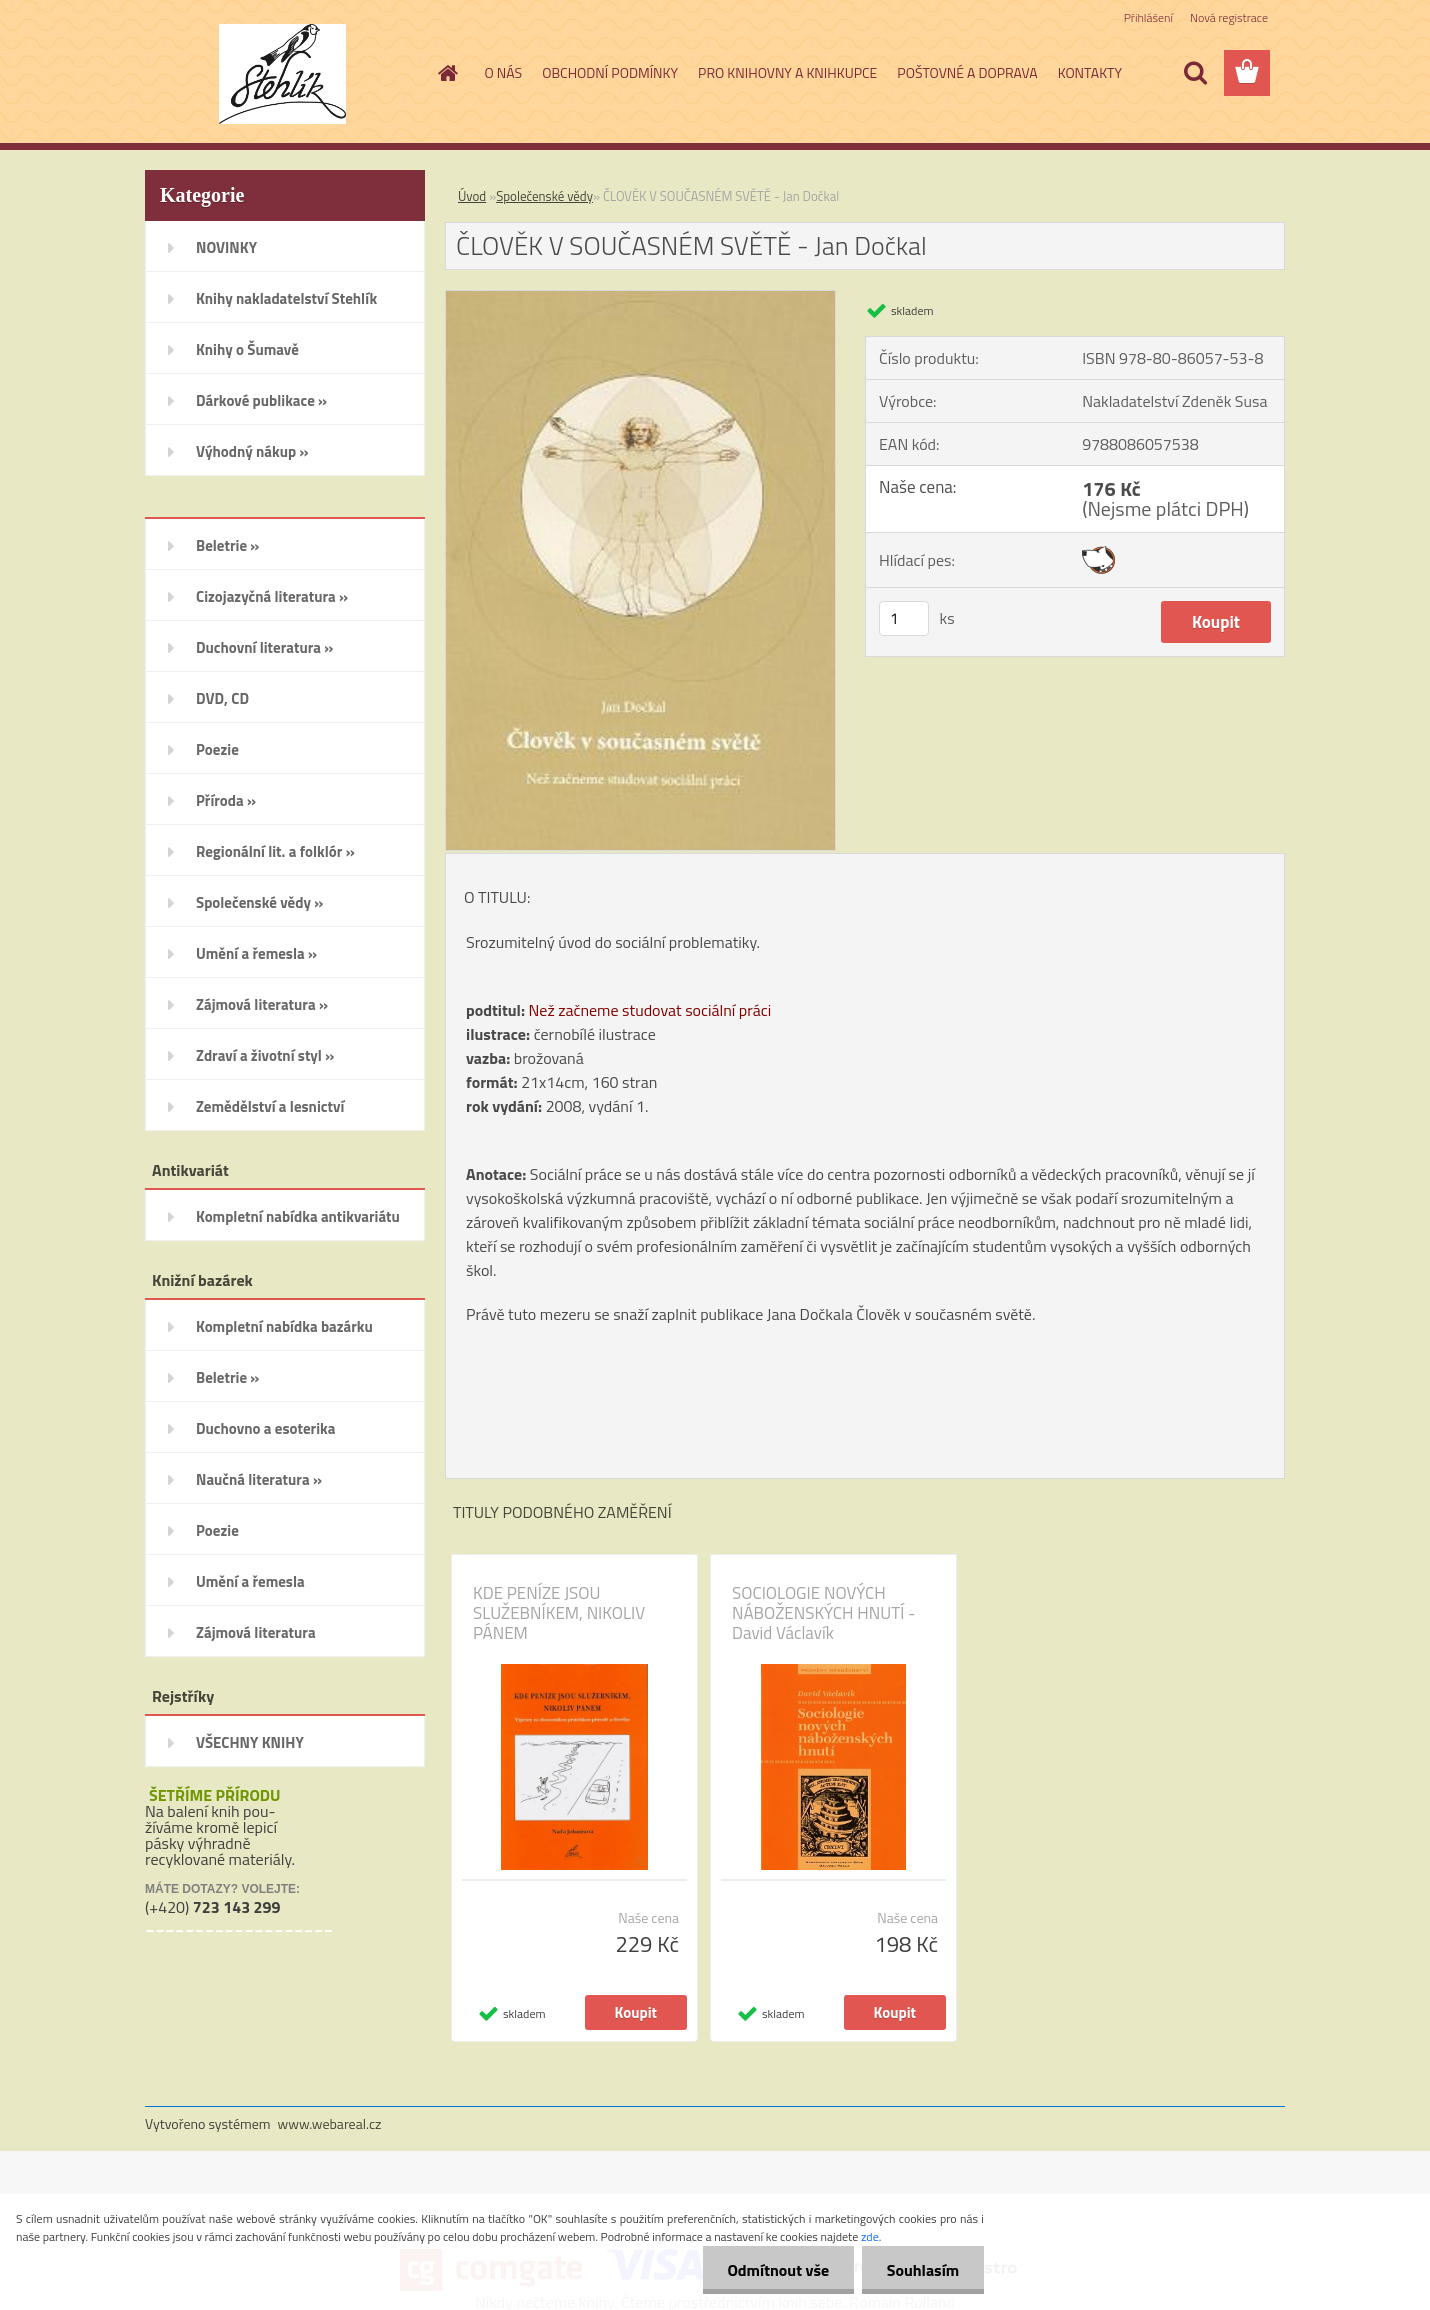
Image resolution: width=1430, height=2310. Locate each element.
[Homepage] (447, 73)
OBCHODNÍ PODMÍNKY (610, 72)
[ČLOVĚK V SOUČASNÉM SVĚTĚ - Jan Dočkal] (640, 299)
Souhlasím (922, 2270)
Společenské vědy (544, 196)
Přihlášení (1148, 17)
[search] (1195, 73)
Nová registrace (1229, 17)
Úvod (472, 196)
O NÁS (504, 72)
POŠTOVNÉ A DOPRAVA (967, 72)
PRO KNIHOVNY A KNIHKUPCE (787, 72)
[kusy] (904, 618)
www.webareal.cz (330, 2123)
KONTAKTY (1090, 72)
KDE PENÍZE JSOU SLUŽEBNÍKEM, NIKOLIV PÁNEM (559, 1613)
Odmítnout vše (778, 2270)
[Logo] (282, 74)
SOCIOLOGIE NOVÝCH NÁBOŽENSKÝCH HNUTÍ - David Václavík (824, 1613)
